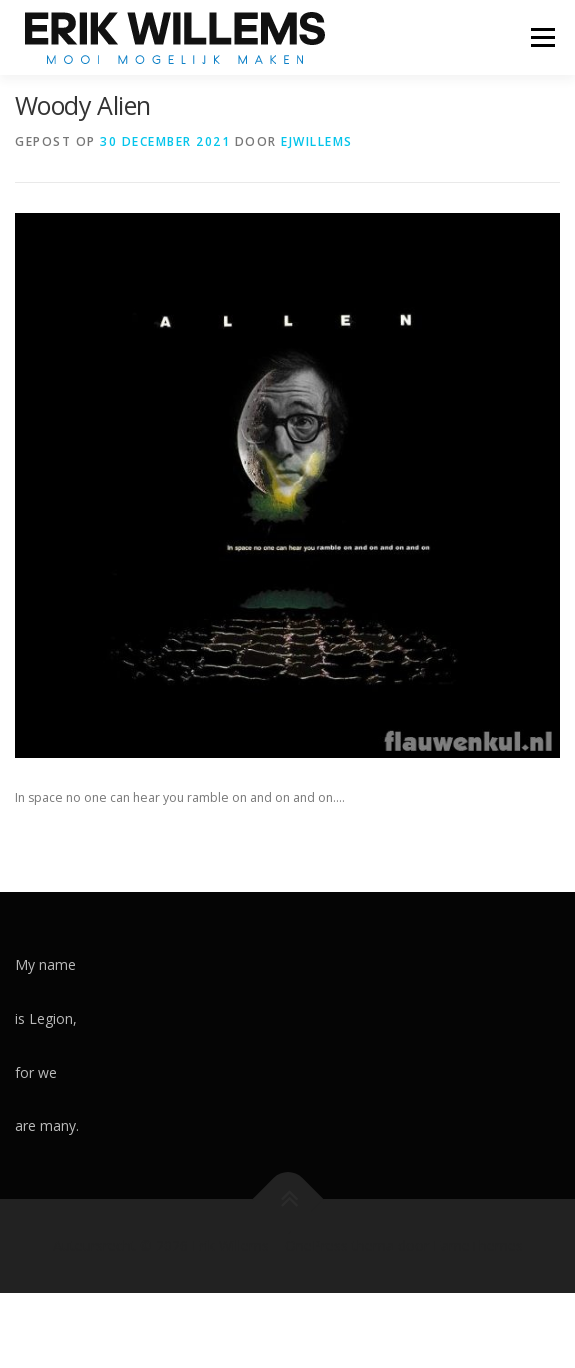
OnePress (316, 1245)
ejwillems (317, 141)
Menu (541, 37)
